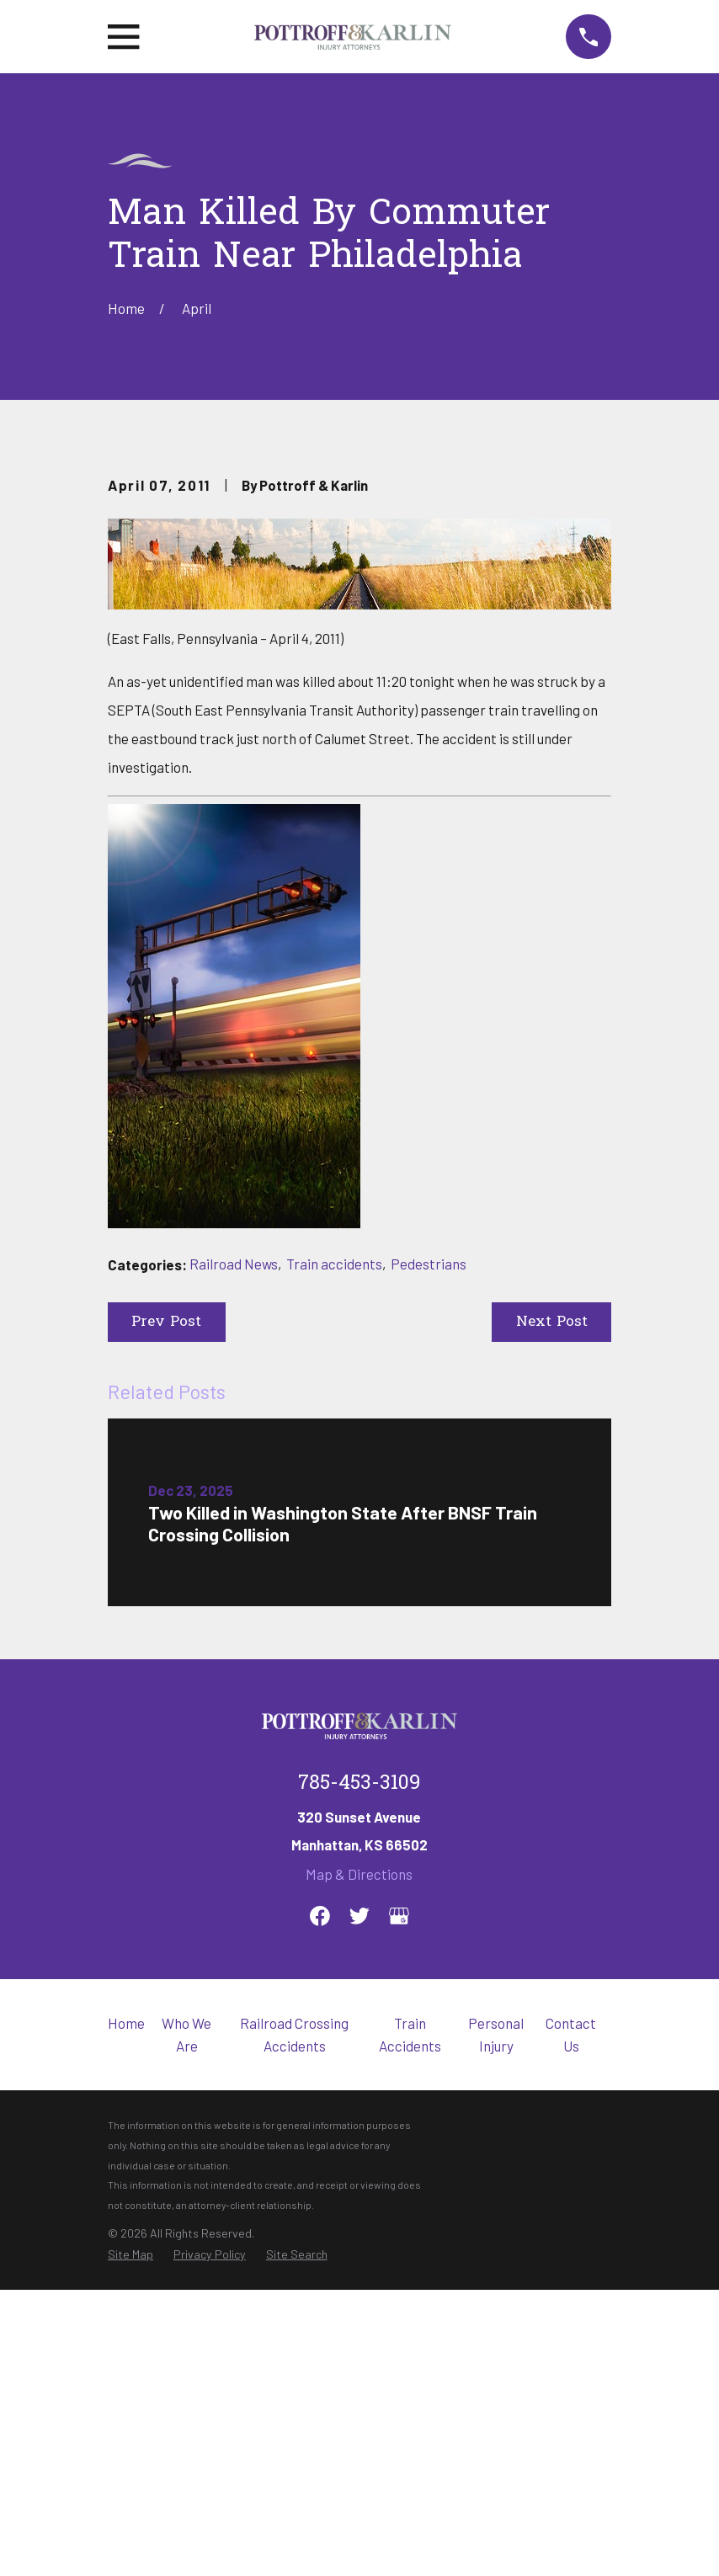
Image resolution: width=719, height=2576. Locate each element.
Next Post (552, 1608)
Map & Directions (359, 2160)
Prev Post (166, 1608)
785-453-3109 (359, 2070)
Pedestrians (428, 1549)
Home (126, 2309)
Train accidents (334, 1549)
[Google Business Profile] (399, 2202)
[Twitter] (359, 2202)
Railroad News (233, 1549)
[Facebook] (320, 2202)
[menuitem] (130, 2541)
